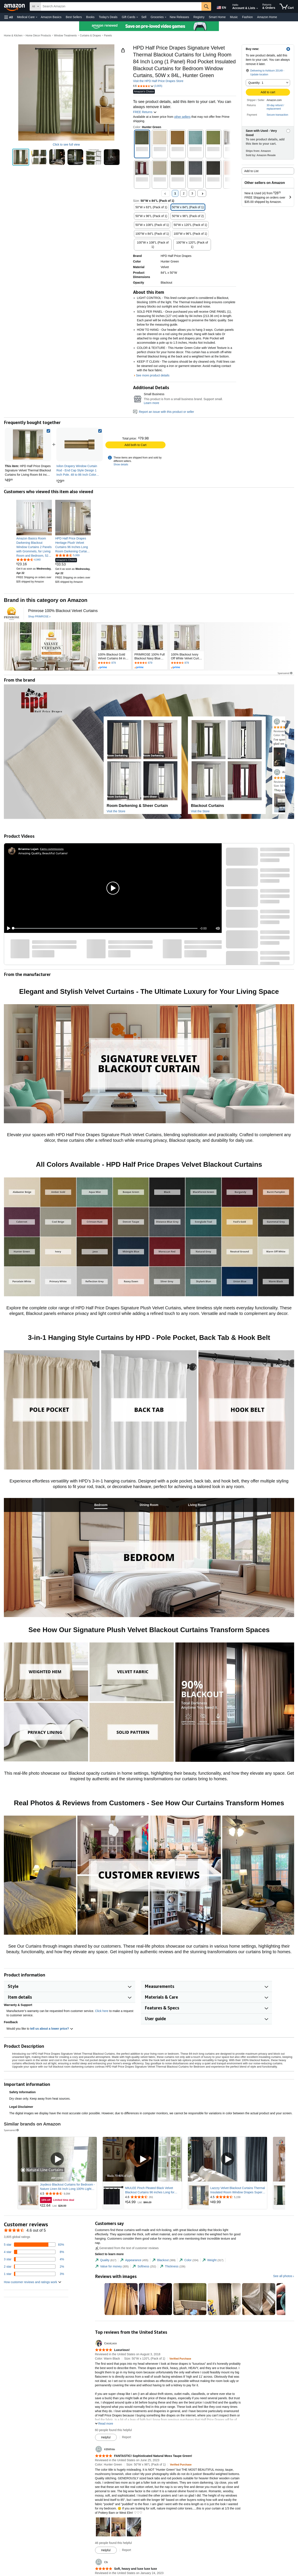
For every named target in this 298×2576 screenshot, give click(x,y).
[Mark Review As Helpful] (106, 2437)
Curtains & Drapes (90, 35)
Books (90, 17)
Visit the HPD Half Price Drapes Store (158, 81)
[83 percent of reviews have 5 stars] (34, 2244)
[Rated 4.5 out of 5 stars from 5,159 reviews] (238, 2197)
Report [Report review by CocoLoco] (126, 2437)
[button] (8, 17)
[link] (80, 444)
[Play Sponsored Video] (57, 2159)
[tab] (100, 1504)
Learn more (151, 403)
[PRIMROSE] (11, 613)
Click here (101, 2011)
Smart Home (217, 17)
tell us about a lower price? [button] (51, 2028)
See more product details (152, 375)
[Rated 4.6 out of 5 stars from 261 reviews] (153, 2197)
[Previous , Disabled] (165, 193)
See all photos (282, 2276)
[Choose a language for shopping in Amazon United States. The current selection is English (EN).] (221, 6)
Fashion (247, 17)
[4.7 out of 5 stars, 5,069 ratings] (67, 555)
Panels (108, 35)
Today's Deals (108, 17)
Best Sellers (74, 17)
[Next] (201, 193)
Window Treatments (65, 35)
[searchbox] (121, 6)
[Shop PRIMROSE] (39, 616)
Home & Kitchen (13, 35)
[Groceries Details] (165, 17)
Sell (143, 17)
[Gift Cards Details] (137, 17)
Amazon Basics (51, 17)
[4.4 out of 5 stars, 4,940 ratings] (28, 559)
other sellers (182, 116)
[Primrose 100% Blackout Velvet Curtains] (63, 610)
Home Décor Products (38, 35)
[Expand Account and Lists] (257, 8)
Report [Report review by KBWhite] (126, 2550)
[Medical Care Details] (36, 17)
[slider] (105, 928)
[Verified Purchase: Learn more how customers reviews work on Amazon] (180, 2358)
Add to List (251, 171)
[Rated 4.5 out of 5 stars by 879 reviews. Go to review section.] (114, 663)
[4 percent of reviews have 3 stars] (34, 2259)
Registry (199, 17)
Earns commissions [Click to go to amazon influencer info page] (52, 848)
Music (234, 17)
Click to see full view (66, 144)
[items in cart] (287, 6)
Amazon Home (267, 17)
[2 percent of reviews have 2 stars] (34, 2266)
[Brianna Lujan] (28, 849)
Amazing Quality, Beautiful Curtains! (43, 853)
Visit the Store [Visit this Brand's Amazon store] (116, 811)
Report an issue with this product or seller (163, 411)
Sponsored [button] (285, 673)
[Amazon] (15, 6)
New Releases (179, 17)
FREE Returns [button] (145, 112)
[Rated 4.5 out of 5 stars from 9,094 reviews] (68, 2193)
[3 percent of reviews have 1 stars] (34, 2274)
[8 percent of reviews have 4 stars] (34, 2252)
